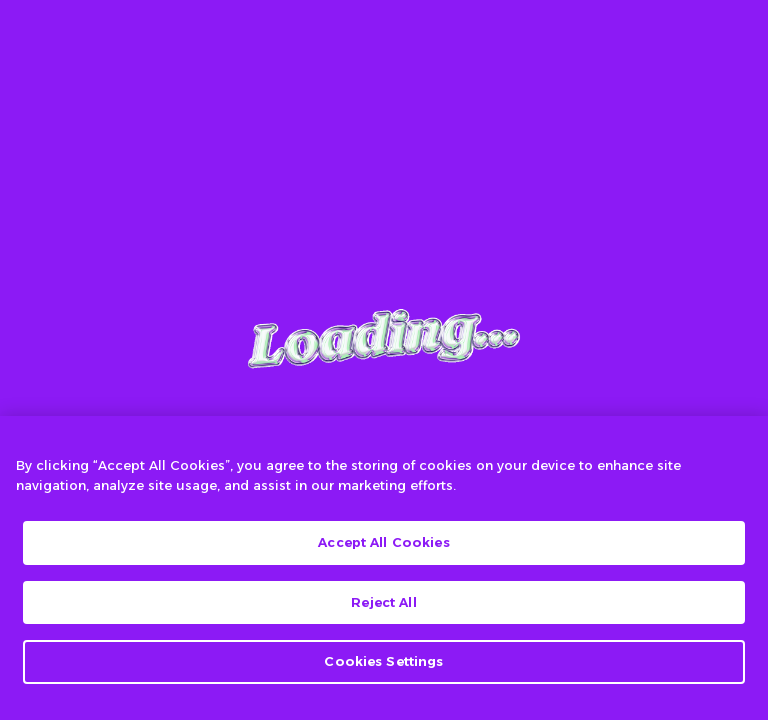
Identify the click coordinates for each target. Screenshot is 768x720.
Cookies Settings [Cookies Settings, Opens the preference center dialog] (383, 661)
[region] (384, 568)
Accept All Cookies (383, 542)
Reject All (383, 602)
